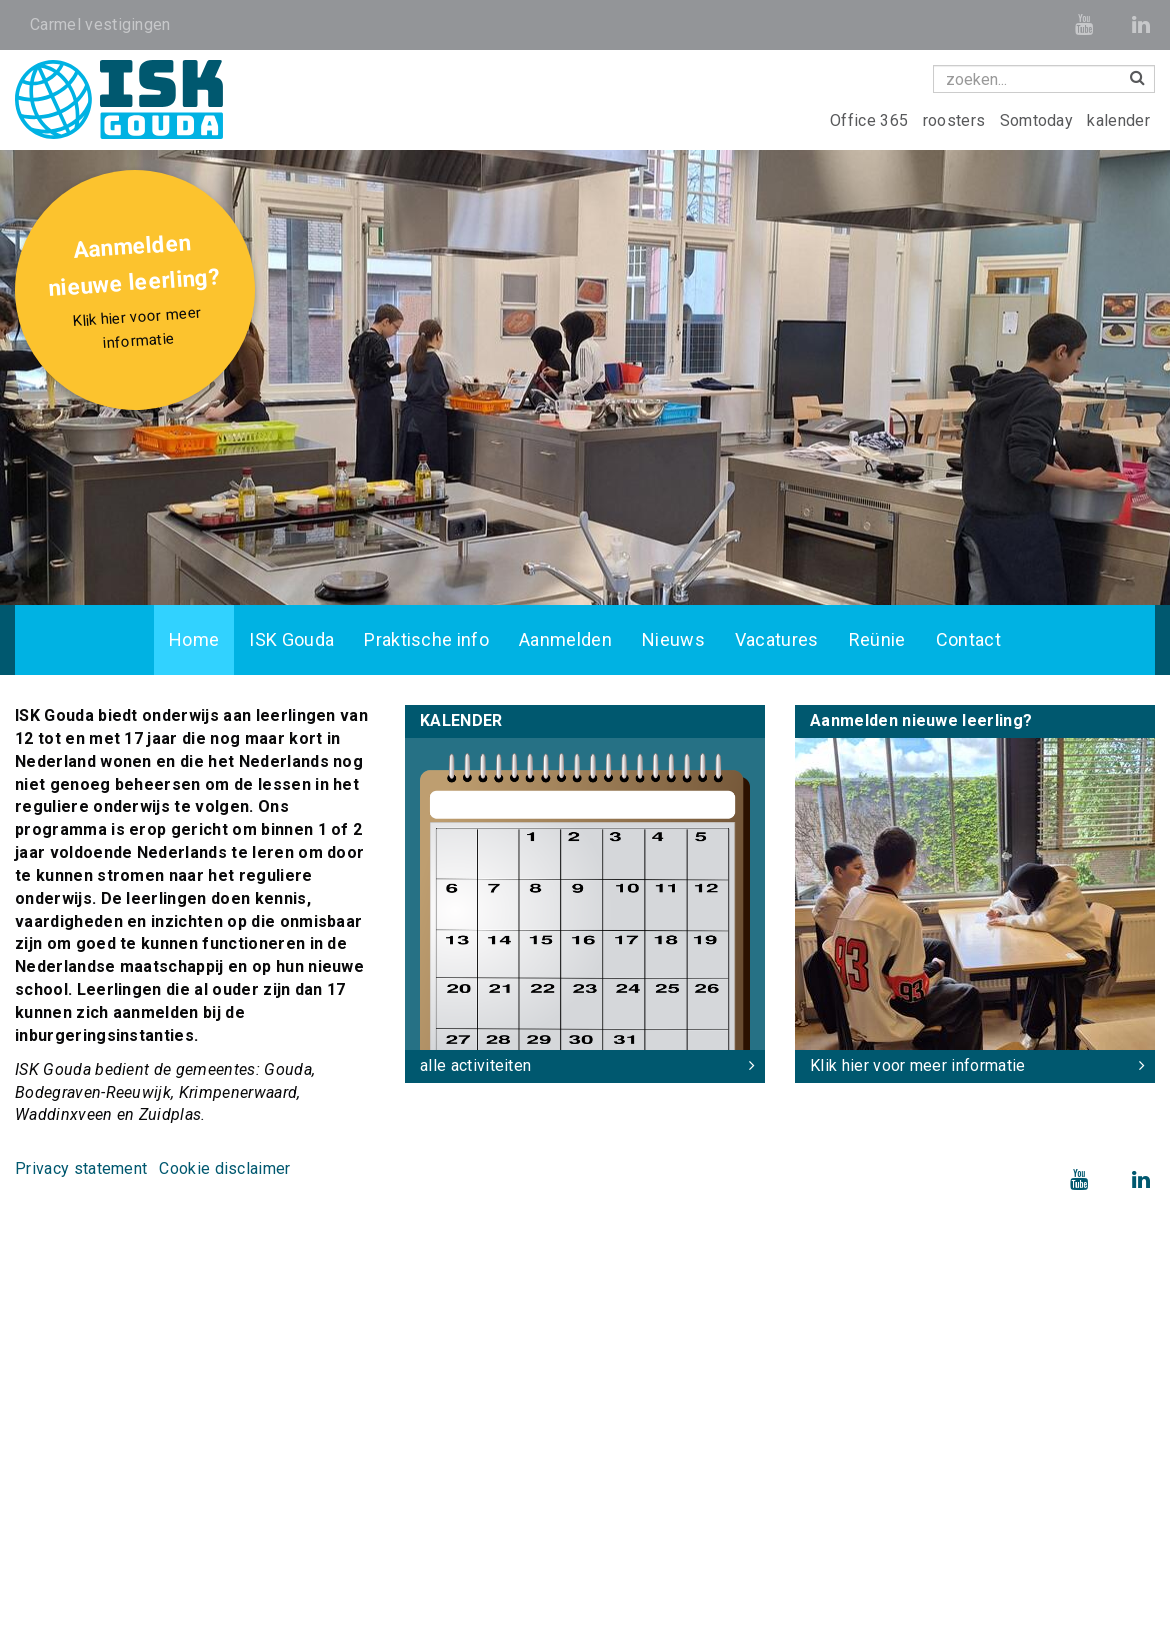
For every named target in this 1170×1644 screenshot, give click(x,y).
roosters (956, 120)
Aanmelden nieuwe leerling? (137, 294)
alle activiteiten (475, 1065)
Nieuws (673, 639)
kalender (1118, 120)
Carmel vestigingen (100, 24)
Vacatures (777, 639)
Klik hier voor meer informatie (918, 1065)
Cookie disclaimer (224, 1168)
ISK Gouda (291, 639)
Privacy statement (81, 1168)
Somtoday (1039, 120)
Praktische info (426, 639)
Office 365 (871, 120)
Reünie (877, 639)
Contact (968, 639)
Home (194, 639)
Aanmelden (565, 639)
